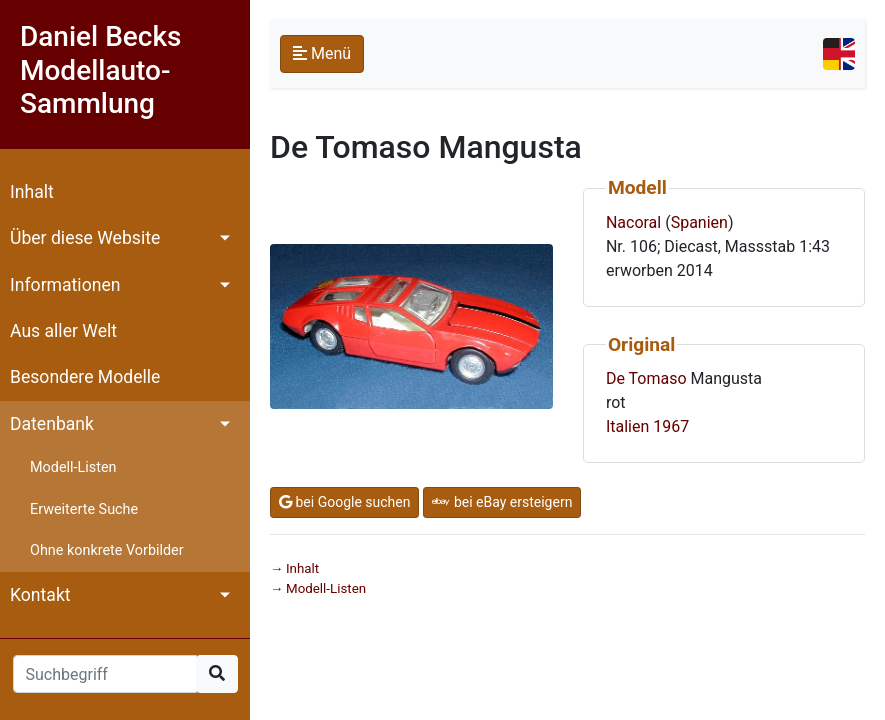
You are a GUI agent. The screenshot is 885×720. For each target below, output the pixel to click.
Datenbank (52, 424)
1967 (671, 426)
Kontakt (40, 595)
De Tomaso (646, 378)
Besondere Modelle (85, 377)
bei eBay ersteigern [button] (502, 502)
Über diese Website (85, 238)
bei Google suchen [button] (344, 502)
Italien (627, 426)
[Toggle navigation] (839, 54)
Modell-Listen (73, 467)
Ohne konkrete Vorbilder (107, 550)
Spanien (699, 222)
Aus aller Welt (63, 331)
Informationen (65, 285)
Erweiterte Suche (84, 509)
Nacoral (633, 222)
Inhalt (32, 192)
